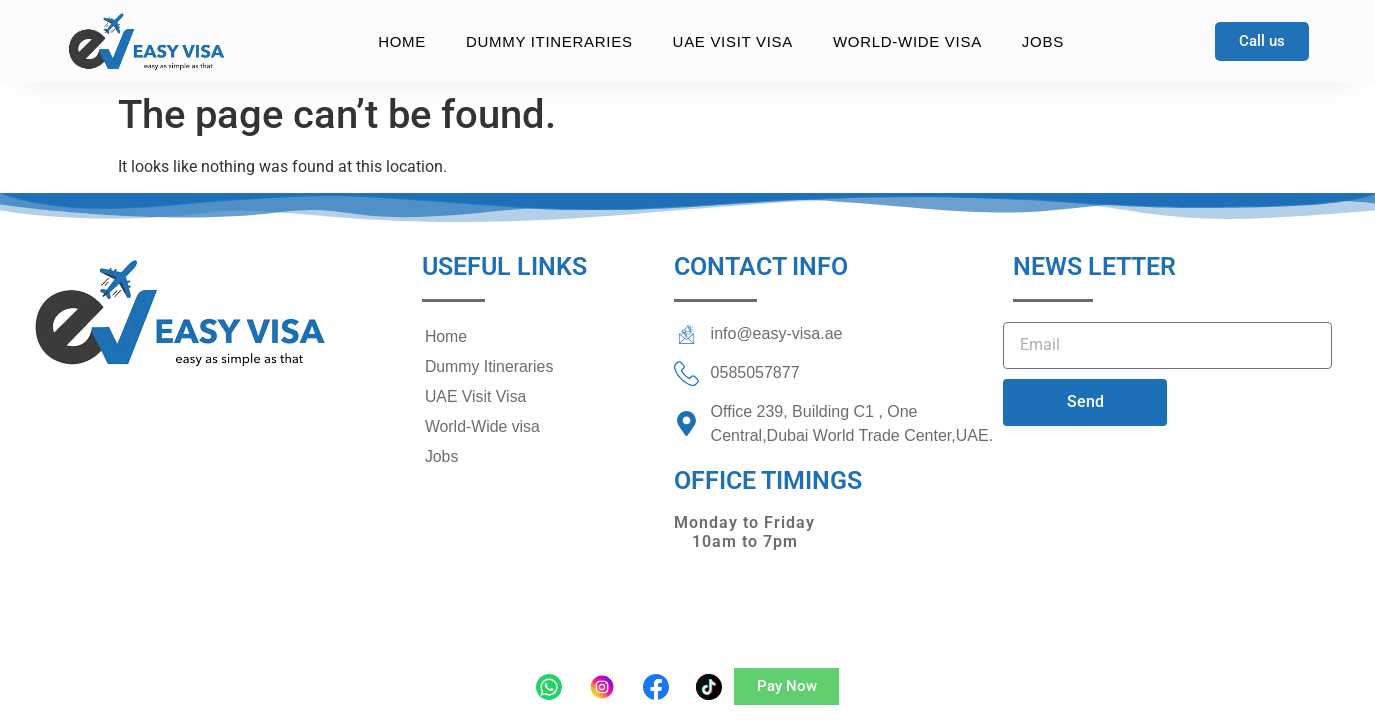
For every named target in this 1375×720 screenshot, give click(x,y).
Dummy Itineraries (549, 41)
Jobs (1043, 41)
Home (402, 41)
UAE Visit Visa (733, 41)
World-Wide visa (907, 41)
